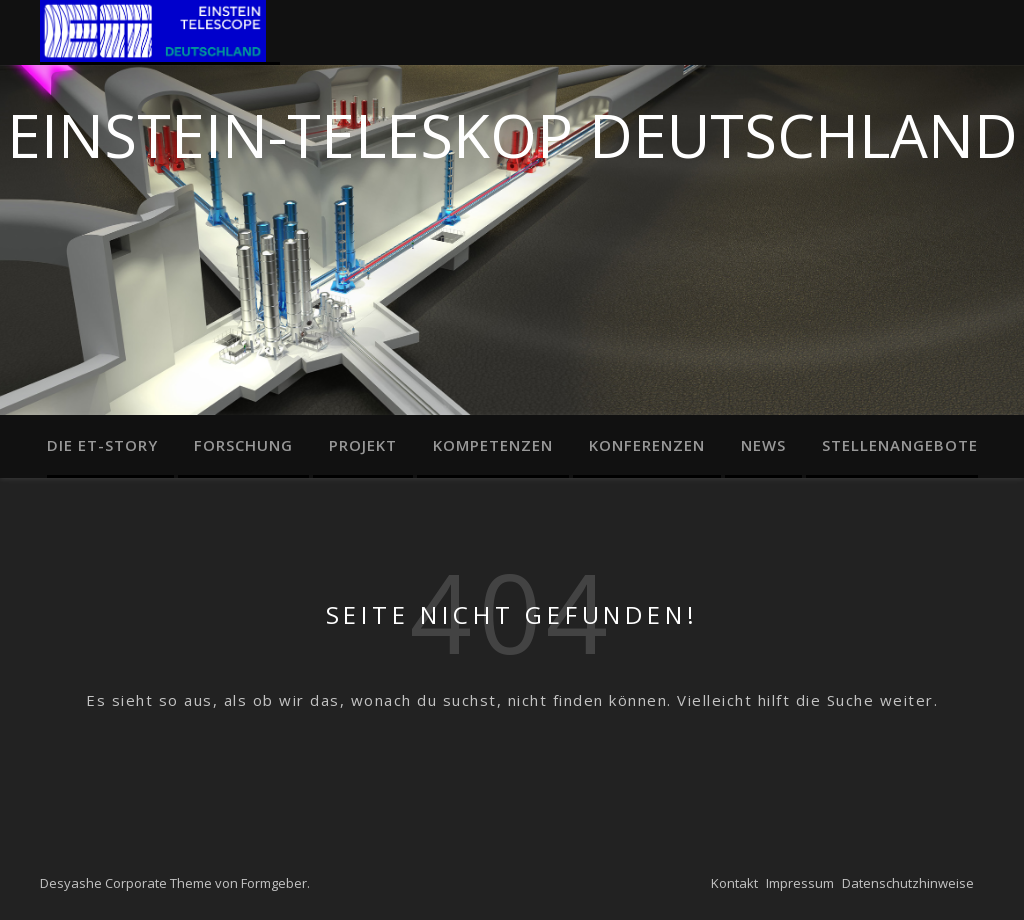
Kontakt (734, 883)
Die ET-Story (102, 445)
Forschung (243, 445)
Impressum (800, 883)
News (763, 445)
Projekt (363, 445)
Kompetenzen (493, 445)
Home (160, 32)
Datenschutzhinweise (908, 883)
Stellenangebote (900, 445)
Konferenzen (647, 445)
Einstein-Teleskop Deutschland (512, 129)
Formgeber (274, 883)
